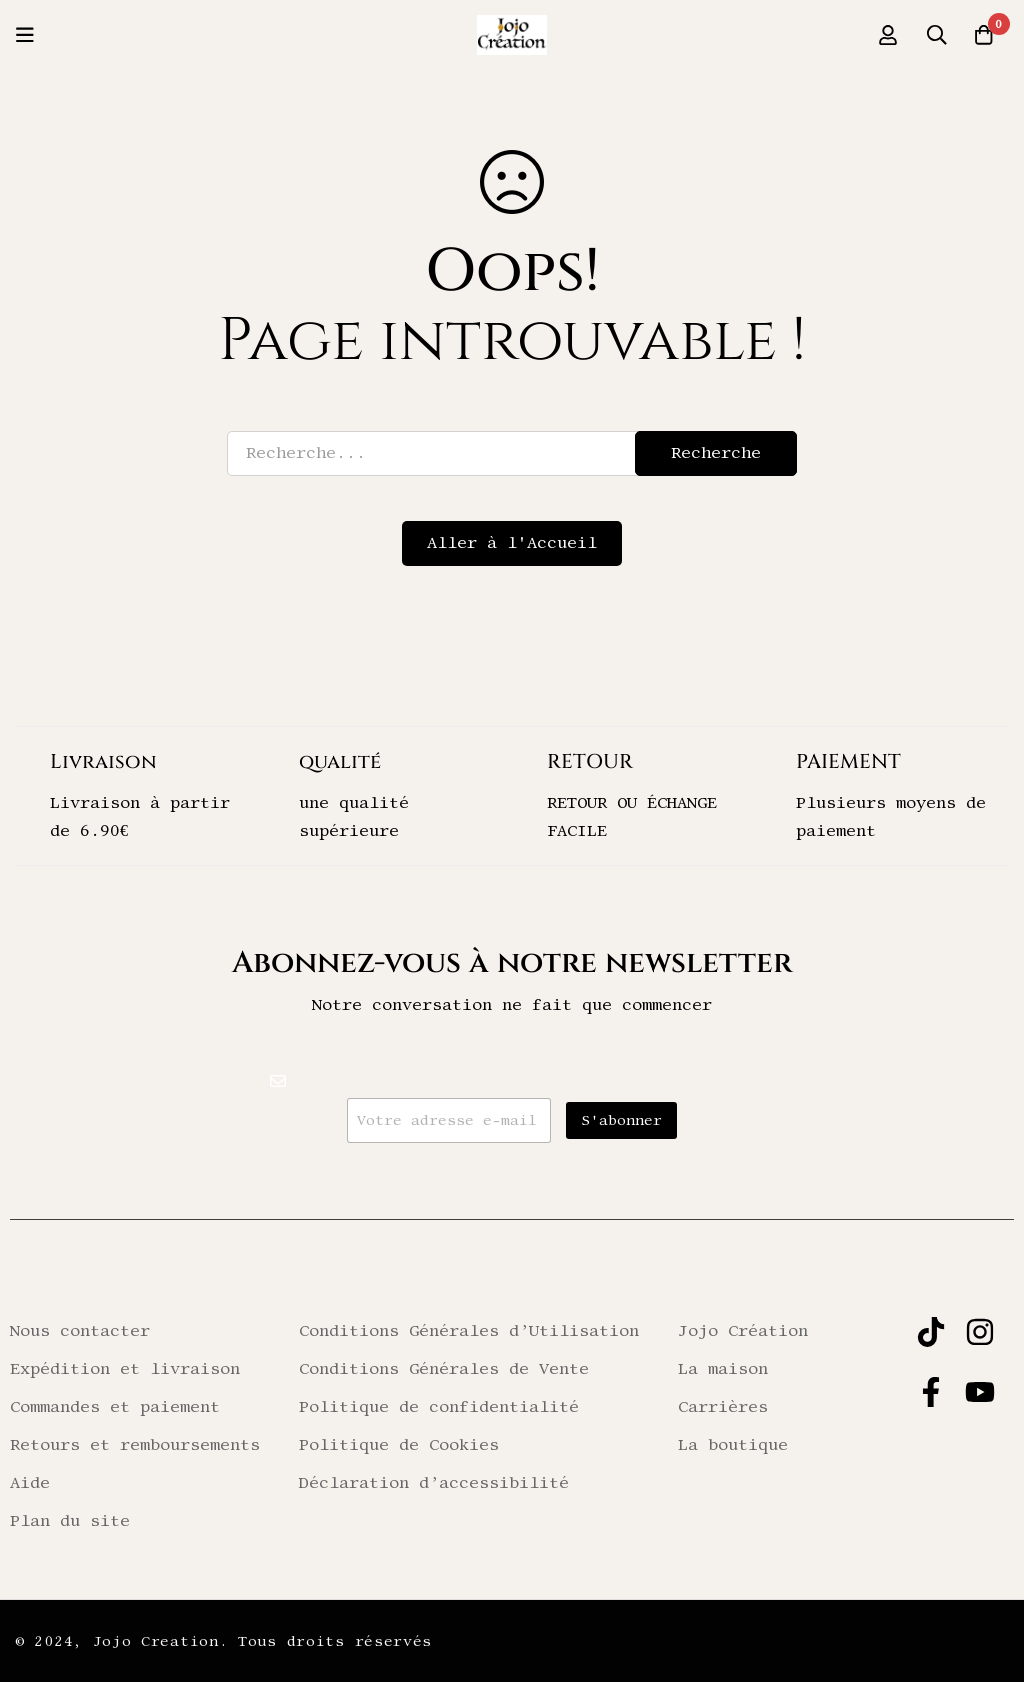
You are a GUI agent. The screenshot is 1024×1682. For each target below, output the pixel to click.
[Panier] (983, 35)
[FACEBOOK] (931, 1392)
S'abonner (621, 1121)
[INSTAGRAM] (980, 1332)
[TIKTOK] (931, 1332)
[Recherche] (933, 35)
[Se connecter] (883, 35)
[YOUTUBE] (980, 1392)
